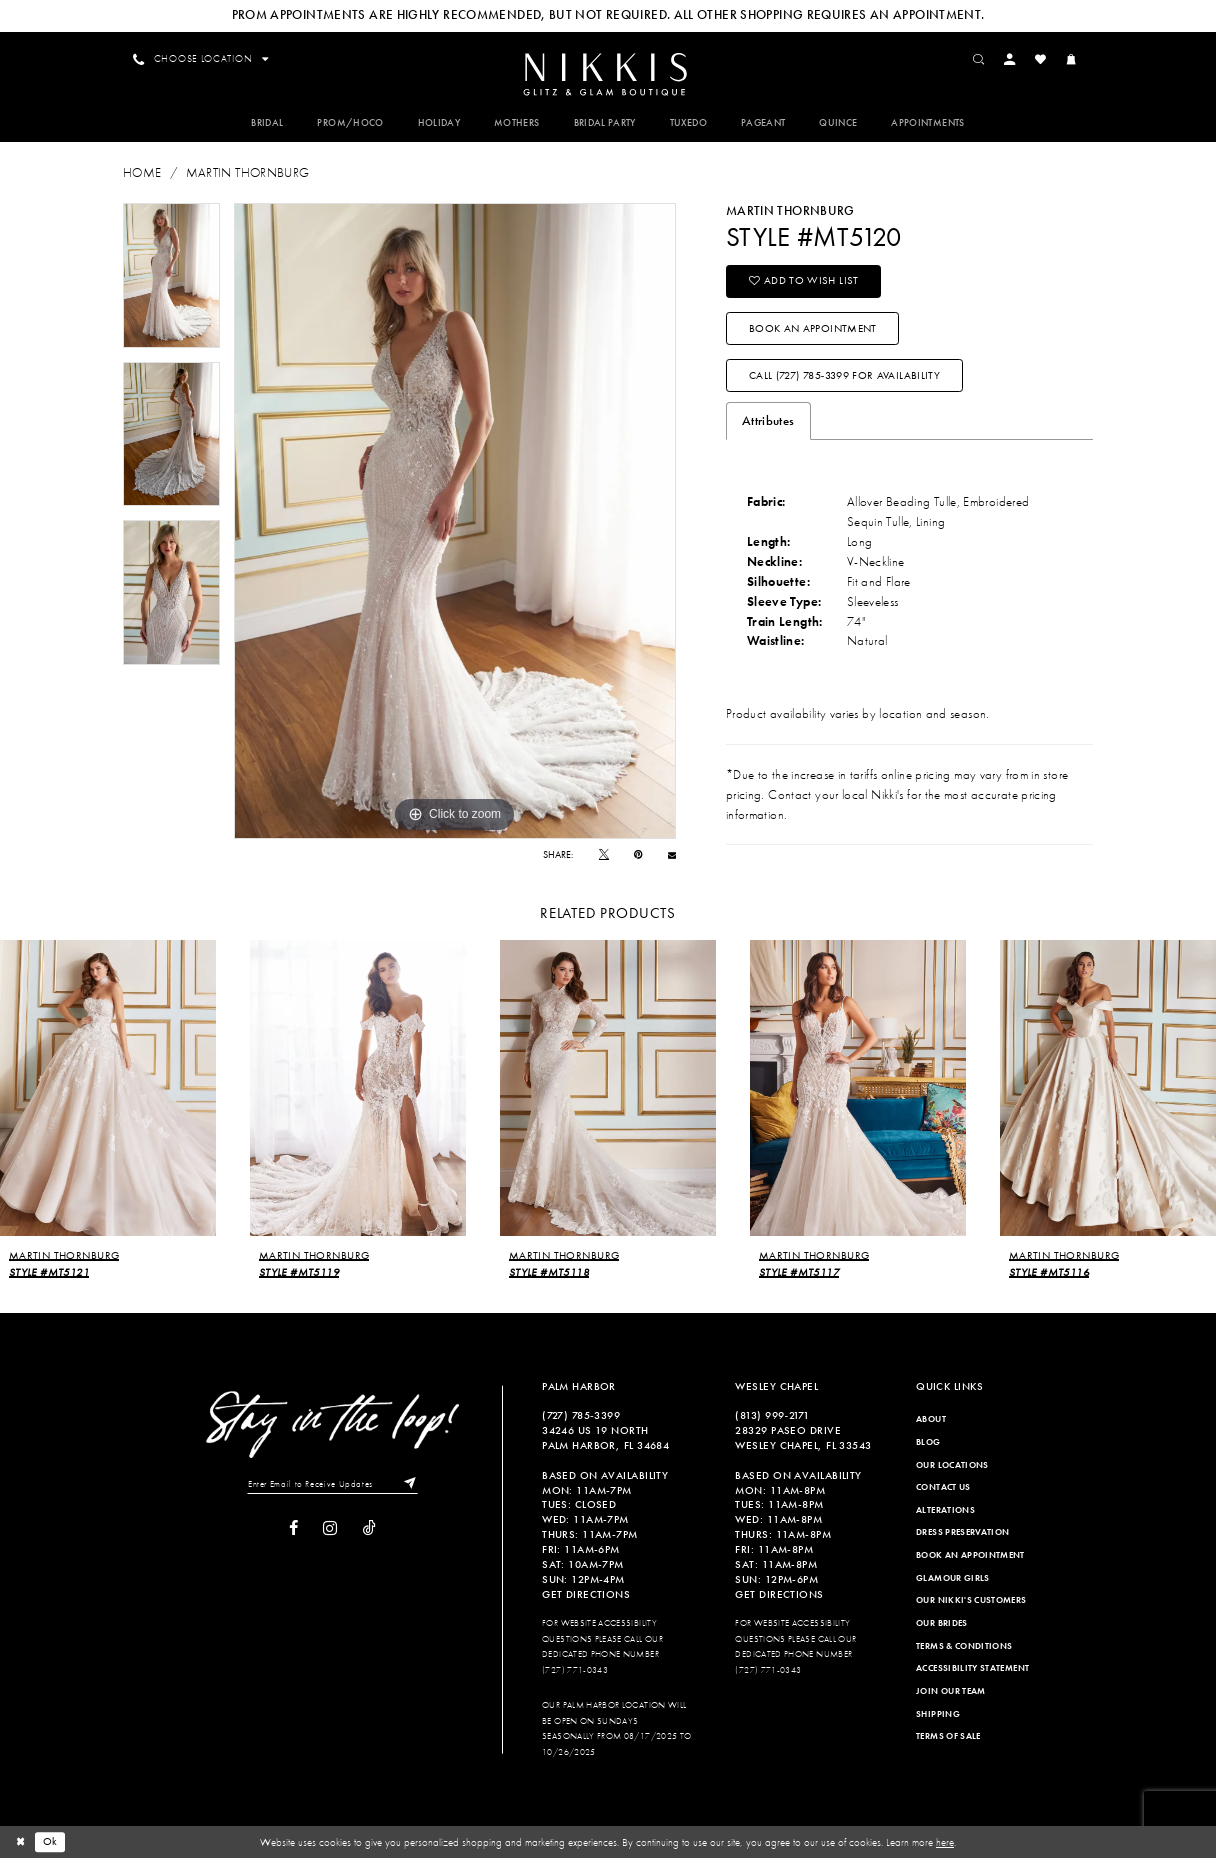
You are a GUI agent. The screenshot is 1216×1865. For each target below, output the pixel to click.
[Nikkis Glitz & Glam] (607, 76)
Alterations (945, 1517)
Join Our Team (951, 1698)
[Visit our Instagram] (330, 1536)
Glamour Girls (953, 1585)
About (931, 1426)
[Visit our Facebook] (293, 1536)
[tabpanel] (171, 278)
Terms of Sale (948, 1743)
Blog (928, 1449)
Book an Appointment (814, 333)
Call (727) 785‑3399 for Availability (845, 382)
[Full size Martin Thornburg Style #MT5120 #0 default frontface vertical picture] (455, 524)
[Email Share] (672, 857)
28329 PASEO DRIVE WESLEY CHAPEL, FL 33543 (803, 1444)
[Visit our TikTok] (369, 1537)
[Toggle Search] (983, 59)
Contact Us (943, 1494)
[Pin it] (638, 857)
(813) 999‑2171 (772, 1422)
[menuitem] (607, 74)
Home (142, 175)
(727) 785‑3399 (581, 1422)
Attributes (768, 428)
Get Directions (586, 1601)
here (945, 1849)
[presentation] (108, 1094)
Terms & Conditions (964, 1653)
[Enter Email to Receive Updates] (332, 1492)
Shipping (938, 1721)
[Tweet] (604, 857)
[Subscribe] (410, 1492)
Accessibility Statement (972, 1676)
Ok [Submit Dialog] (51, 1849)
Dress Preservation (962, 1540)
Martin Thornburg (248, 175)
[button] (1014, 59)
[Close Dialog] (21, 1849)
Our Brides (942, 1630)
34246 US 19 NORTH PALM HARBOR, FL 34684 (605, 1444)
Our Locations (952, 1472)
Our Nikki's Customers (971, 1608)
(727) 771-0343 (575, 1677)
